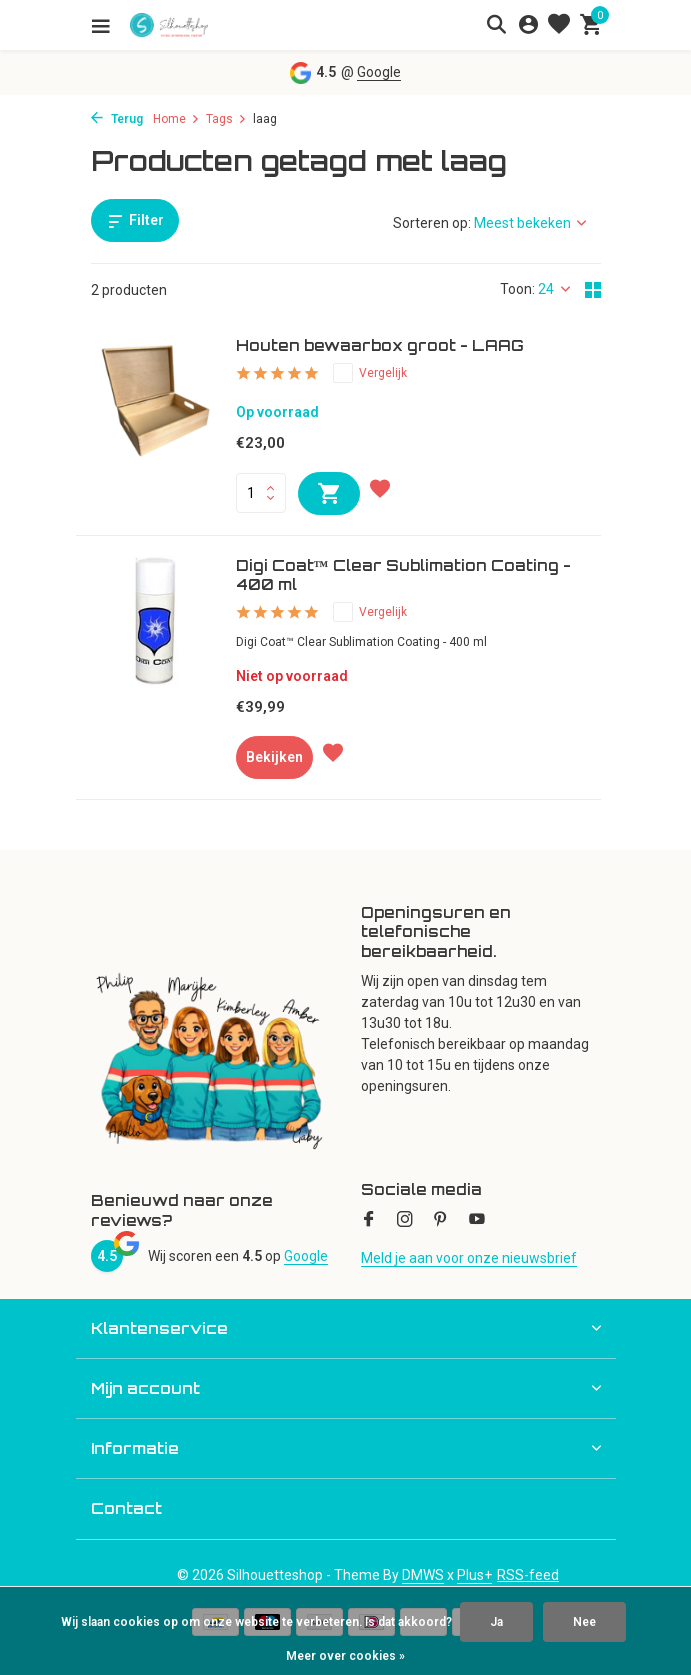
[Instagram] (405, 1221)
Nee (584, 1622)
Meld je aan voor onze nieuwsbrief (469, 1258)
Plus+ (474, 1575)
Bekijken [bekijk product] (274, 757)
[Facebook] (369, 1221)
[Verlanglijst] (559, 25)
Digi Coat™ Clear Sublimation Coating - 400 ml (403, 575)
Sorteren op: (432, 223)
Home (176, 119)
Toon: (517, 289)
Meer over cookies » (345, 1656)
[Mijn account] (528, 25)
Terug (117, 119)
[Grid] (593, 290)
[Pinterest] (441, 1221)
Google (379, 72)
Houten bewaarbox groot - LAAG (380, 345)
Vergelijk (370, 373)
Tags (226, 119)
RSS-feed (528, 1575)
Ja (496, 1622)
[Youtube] (477, 1221)
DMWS (423, 1575)
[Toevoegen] (329, 493)
